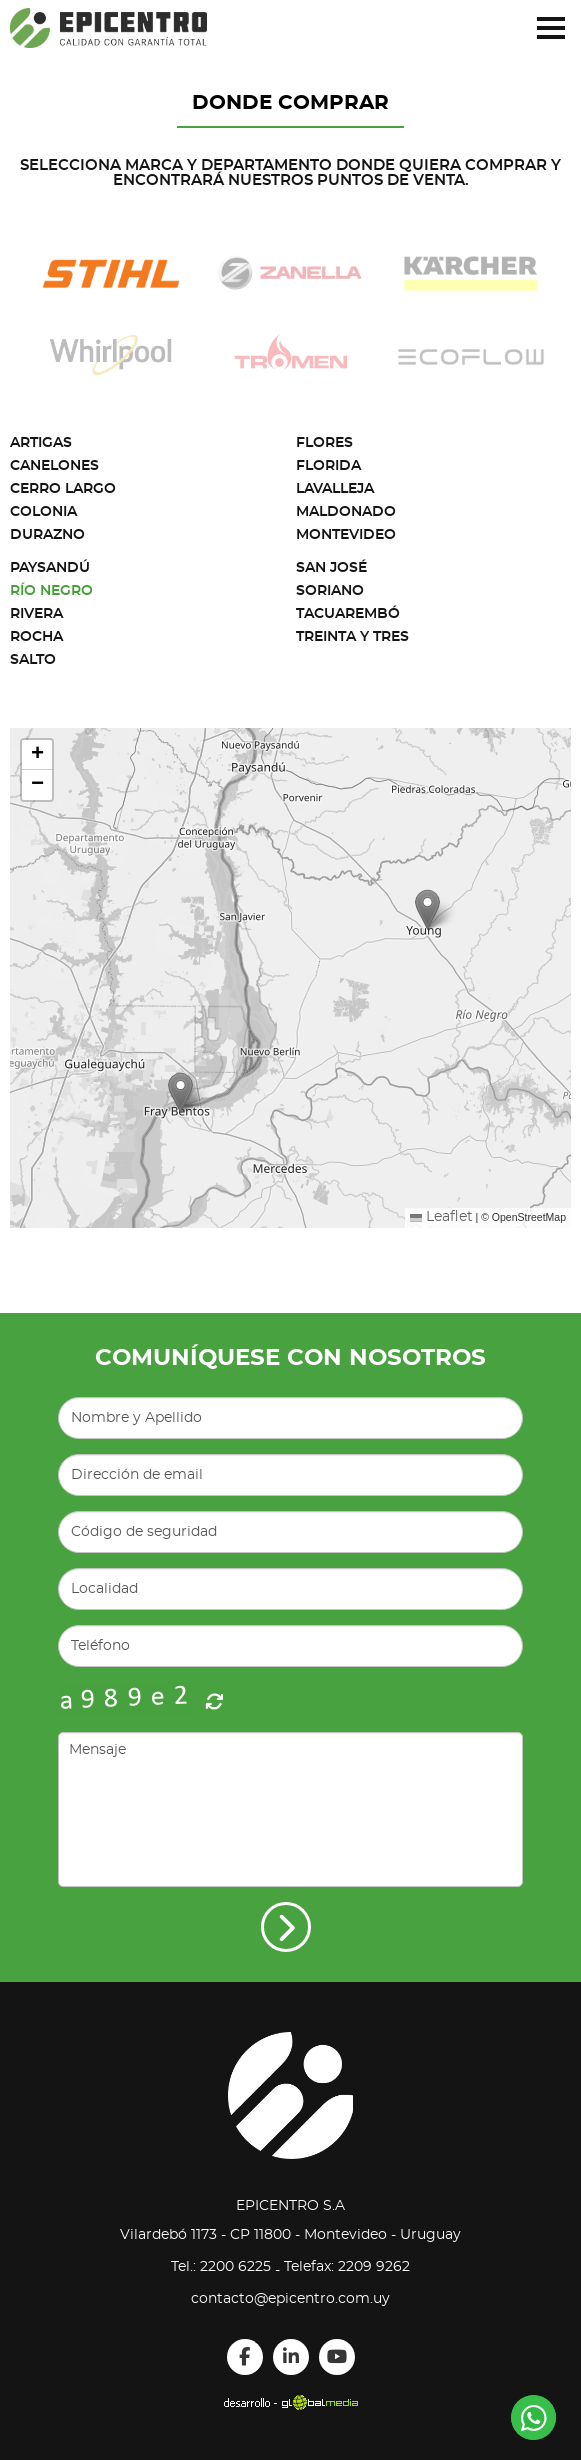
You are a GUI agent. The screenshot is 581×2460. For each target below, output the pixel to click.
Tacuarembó (348, 614)
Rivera (36, 614)
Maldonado (346, 512)
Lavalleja (335, 489)
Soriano (330, 591)
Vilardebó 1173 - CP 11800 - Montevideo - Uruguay (290, 2235)
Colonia (43, 512)
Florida (328, 466)
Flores (324, 443)
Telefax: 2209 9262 (347, 2267)
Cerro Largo (63, 489)
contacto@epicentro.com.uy (290, 2299)
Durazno (47, 535)
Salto (33, 660)
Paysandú (50, 568)
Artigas (41, 443)
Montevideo (346, 535)
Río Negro (51, 591)
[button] (180, 1092)
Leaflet (441, 1217)
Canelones (54, 466)
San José (331, 568)
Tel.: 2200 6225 (221, 2267)
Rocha (36, 637)
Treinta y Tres (352, 637)
